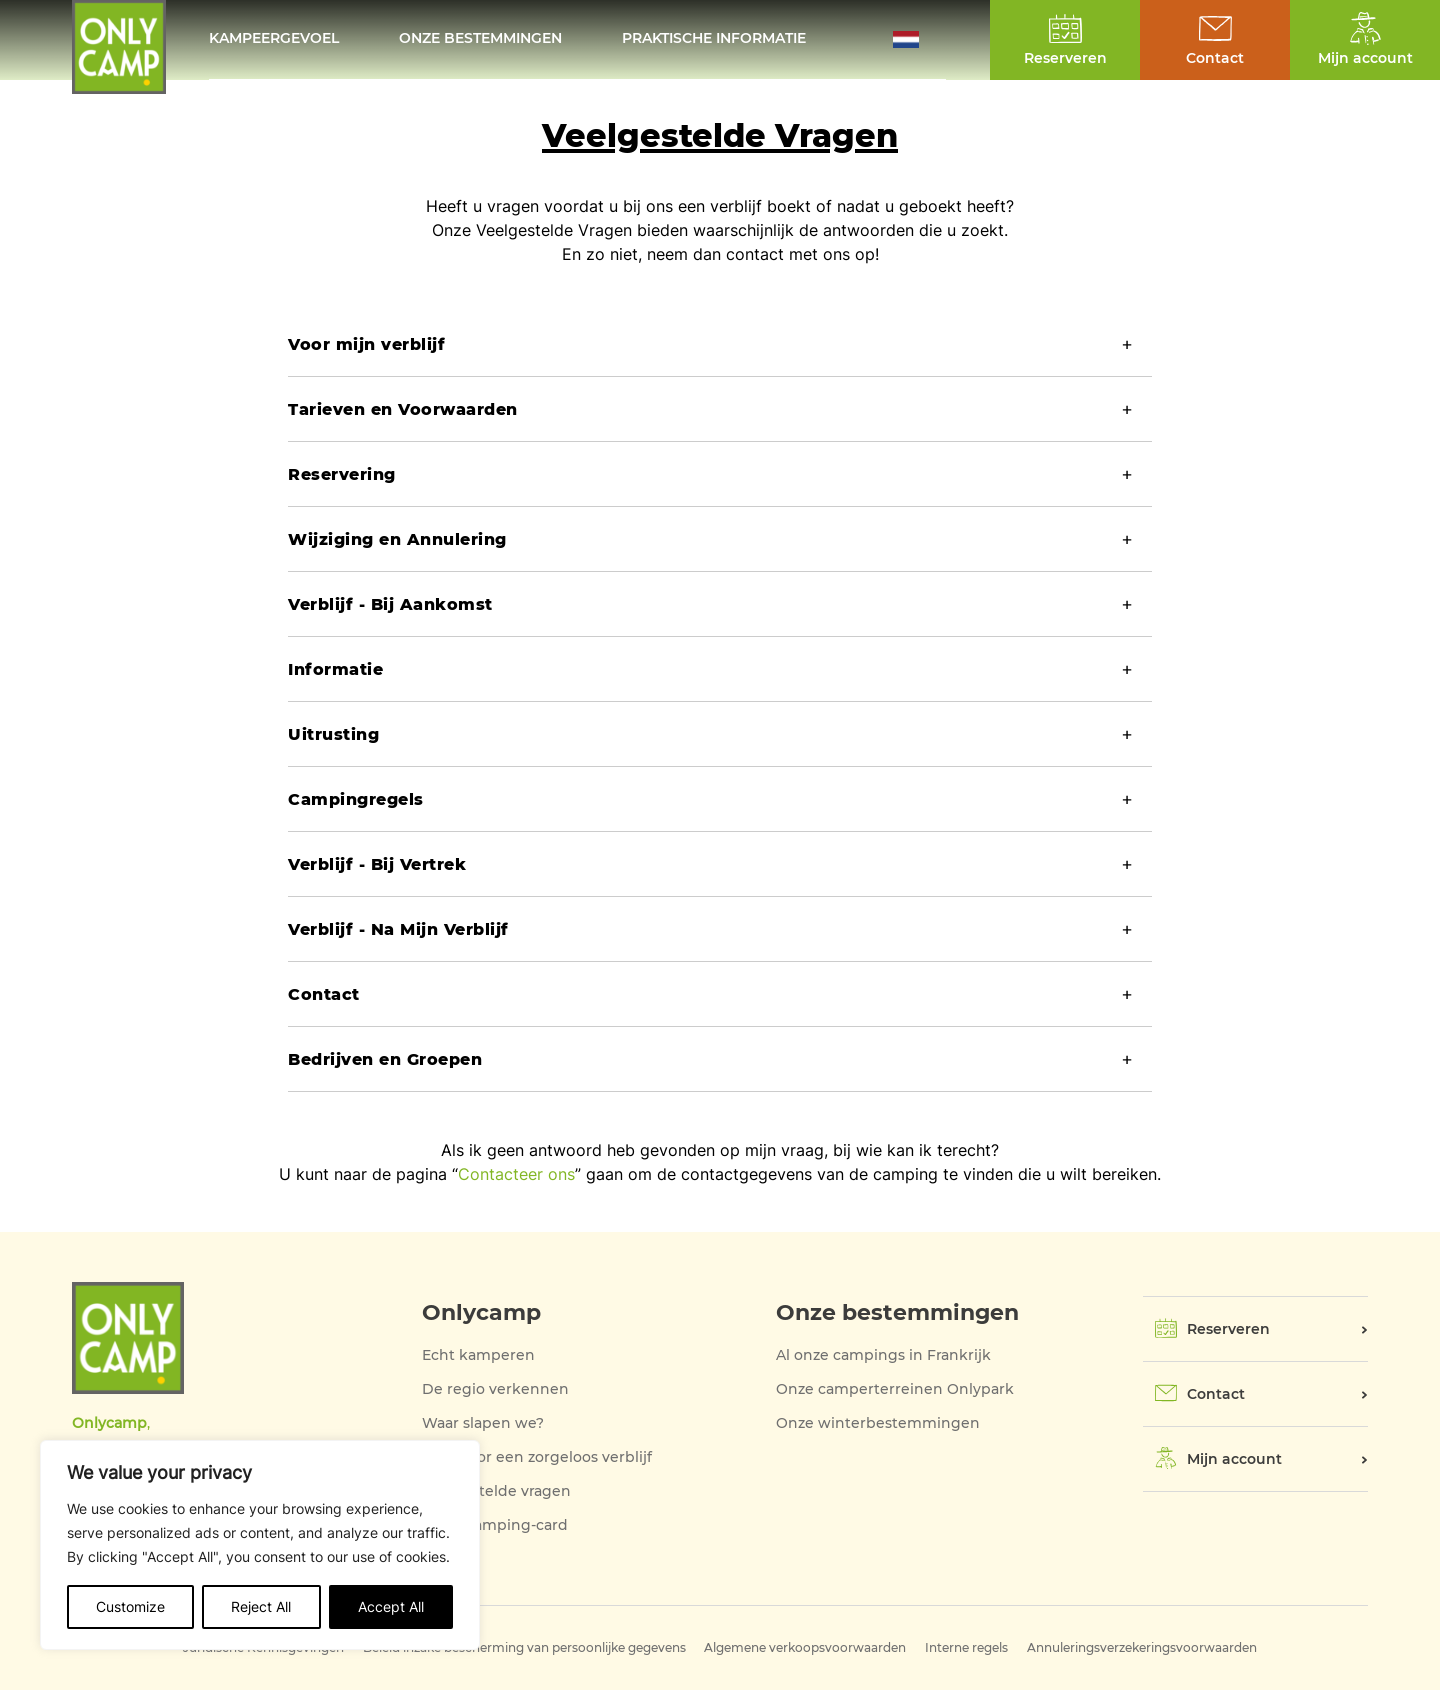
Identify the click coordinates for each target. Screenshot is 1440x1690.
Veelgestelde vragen (496, 1491)
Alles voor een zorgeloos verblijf (537, 1457)
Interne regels (966, 1647)
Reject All (261, 1606)
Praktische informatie (714, 39)
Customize (130, 1606)
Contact (1216, 1394)
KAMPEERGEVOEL (274, 39)
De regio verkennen (495, 1389)
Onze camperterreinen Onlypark (895, 1389)
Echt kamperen (478, 1355)
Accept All (391, 1606)
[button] (919, 39)
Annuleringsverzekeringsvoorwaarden (1142, 1647)
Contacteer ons (516, 1174)
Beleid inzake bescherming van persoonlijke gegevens (524, 1647)
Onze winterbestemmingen (878, 1423)
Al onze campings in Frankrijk (883, 1355)
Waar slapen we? (483, 1423)
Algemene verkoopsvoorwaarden (805, 1647)
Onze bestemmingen (480, 39)
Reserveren (1228, 1329)
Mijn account (1234, 1459)
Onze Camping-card (495, 1525)
